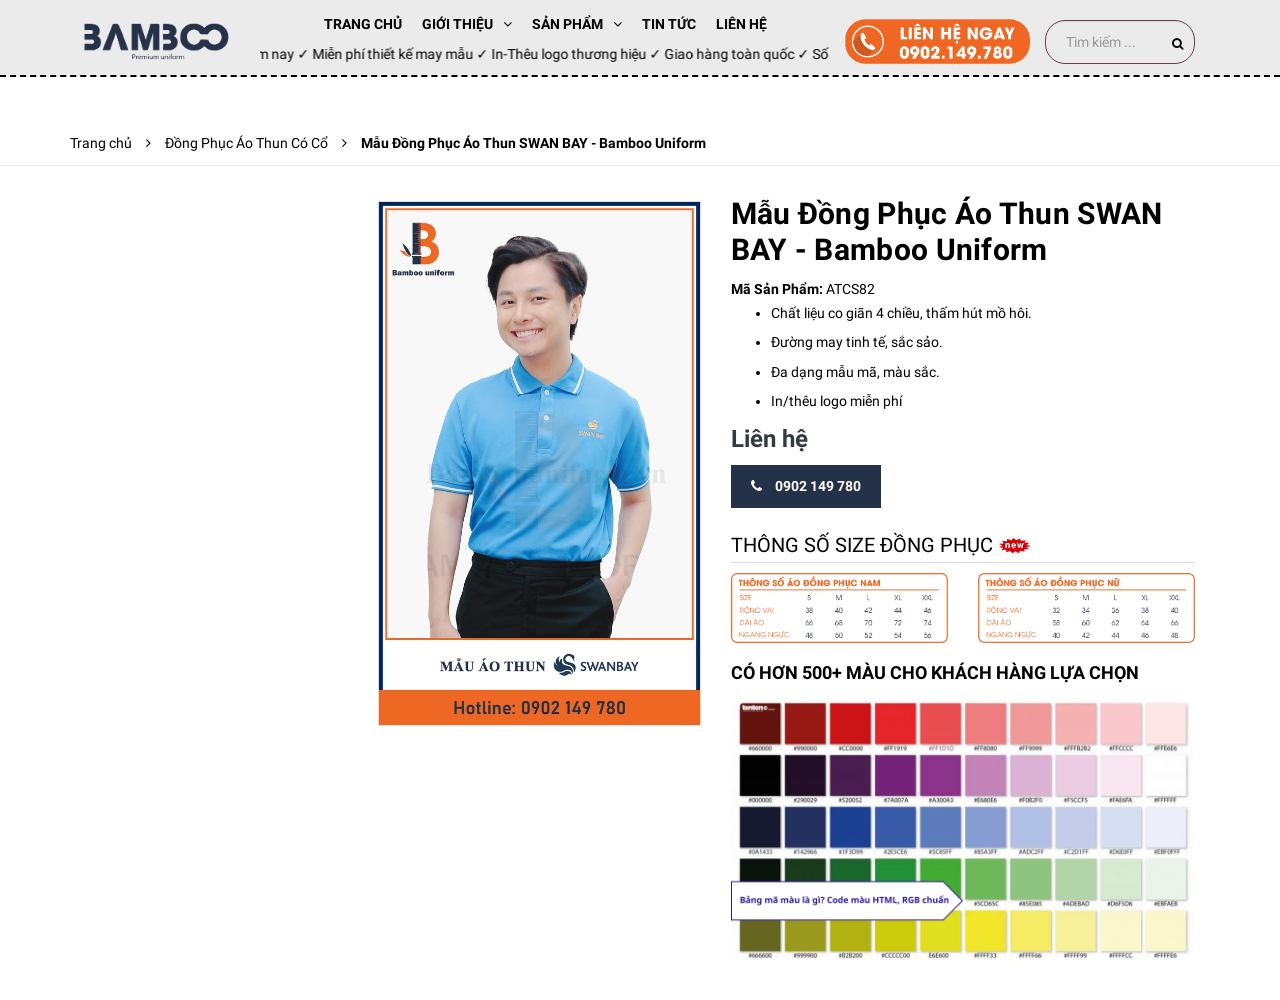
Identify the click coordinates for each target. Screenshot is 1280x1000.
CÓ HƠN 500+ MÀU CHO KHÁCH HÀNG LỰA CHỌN (935, 672)
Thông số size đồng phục (864, 545)
